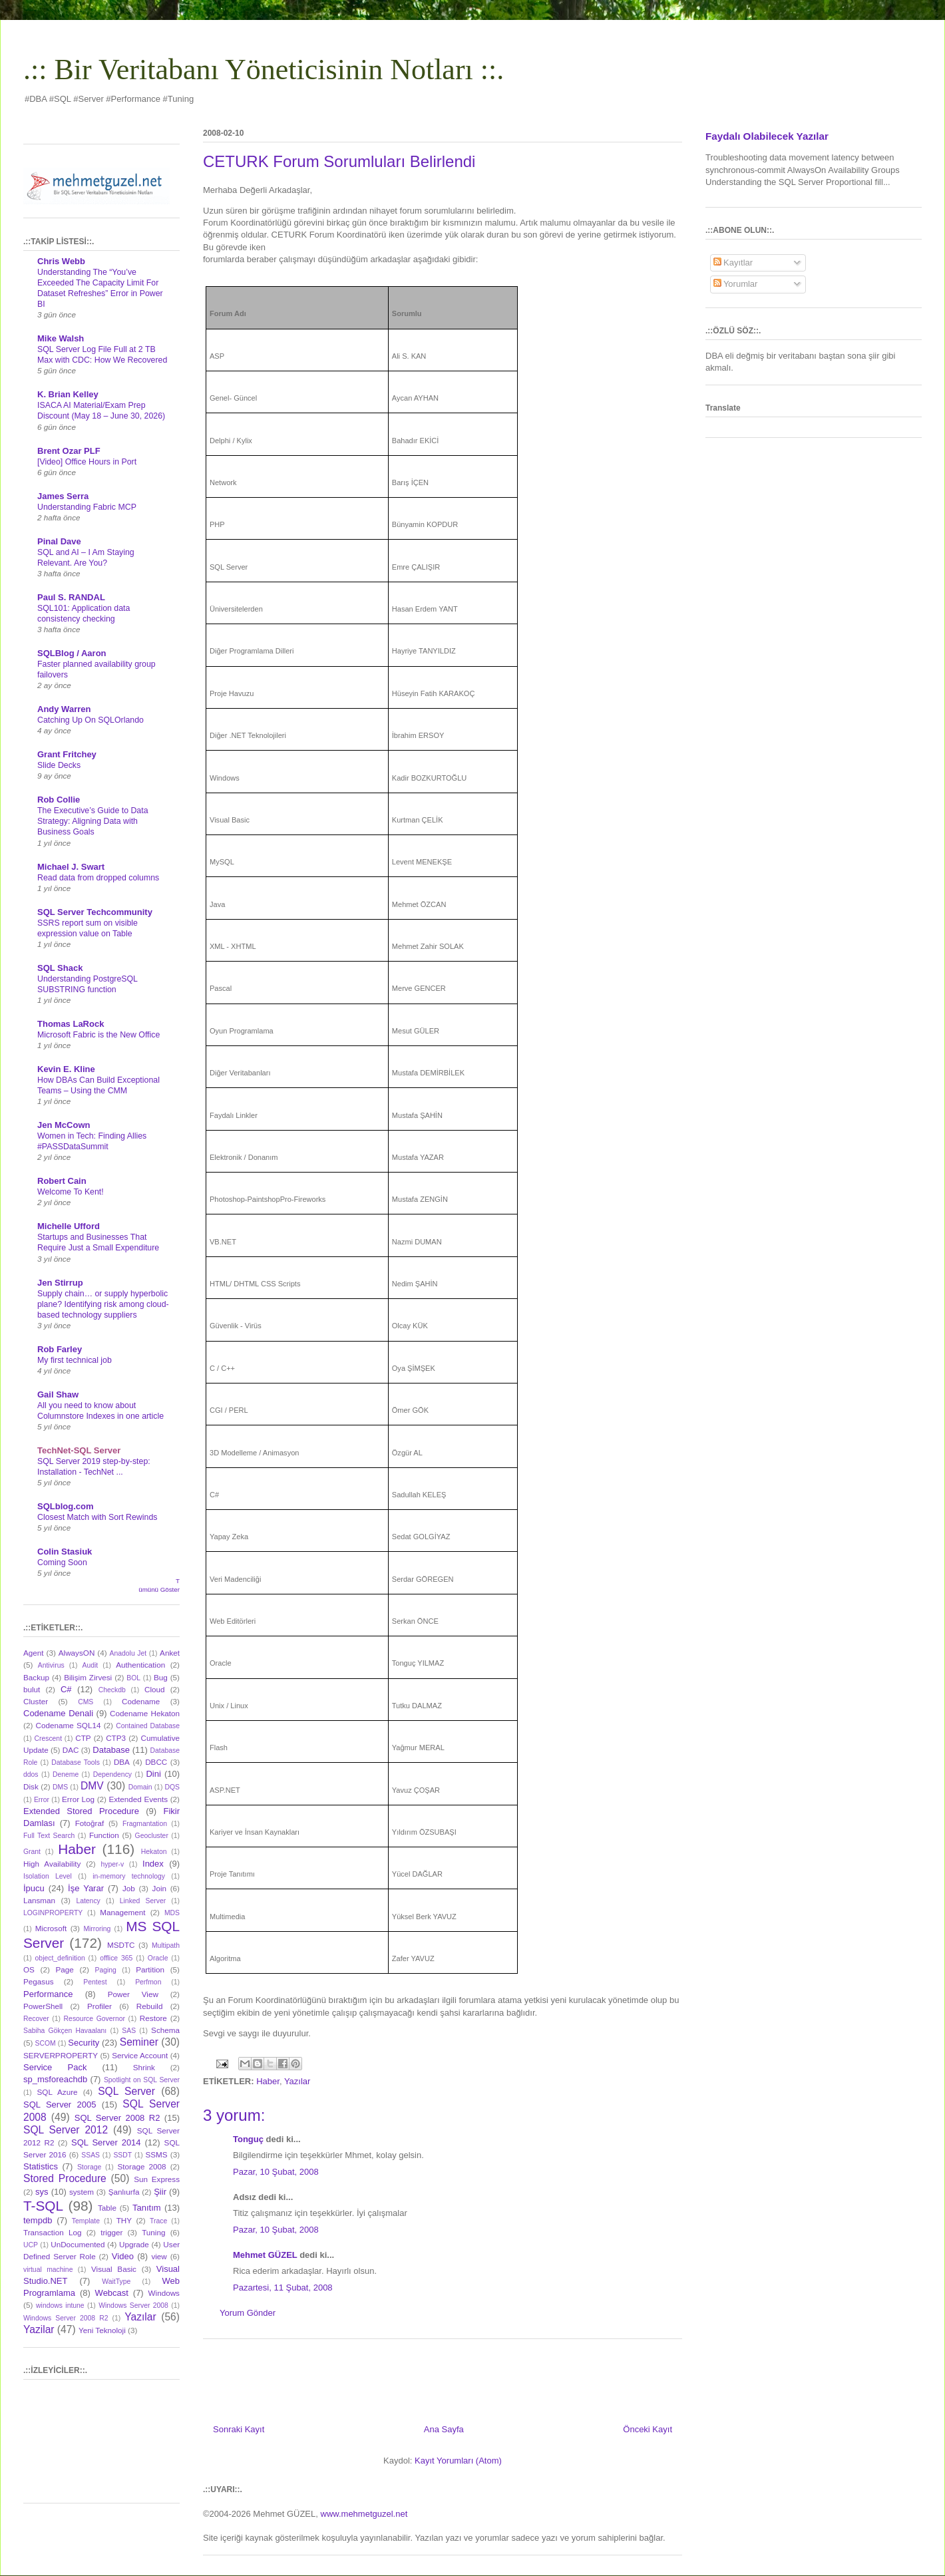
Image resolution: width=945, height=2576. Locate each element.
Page (65, 1969)
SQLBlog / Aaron (71, 653)
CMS (85, 1702)
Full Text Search (49, 1835)
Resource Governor (94, 2018)
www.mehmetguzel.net (364, 2514)
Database (111, 1750)
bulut (31, 1689)
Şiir (160, 2192)
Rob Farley (59, 1349)
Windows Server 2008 (133, 2305)
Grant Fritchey (66, 754)
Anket (170, 1652)
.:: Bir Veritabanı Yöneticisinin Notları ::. (263, 69)
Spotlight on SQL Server (142, 2080)
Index (153, 1864)
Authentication (140, 1664)
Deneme (66, 1774)
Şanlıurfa (124, 2191)
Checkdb (112, 1690)
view (158, 2256)
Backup (36, 1677)
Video (123, 2256)
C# (66, 1689)
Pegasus (38, 1981)
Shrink (144, 2067)
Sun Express (157, 2179)
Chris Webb (61, 261)
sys (42, 2192)
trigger (111, 2232)
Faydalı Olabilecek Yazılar (767, 136)
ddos (31, 1774)
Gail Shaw (58, 1394)
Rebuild (149, 2006)
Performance (48, 1994)
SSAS (90, 2155)
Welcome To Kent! (70, 1191)
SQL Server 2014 (106, 2142)
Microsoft (51, 1928)
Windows (164, 2293)
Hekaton (154, 1851)
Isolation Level (47, 1876)
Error (41, 1799)
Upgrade (134, 2244)
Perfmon (148, 1982)
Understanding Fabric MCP (86, 507)
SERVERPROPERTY (60, 2055)
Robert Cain (62, 1181)
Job (128, 1888)
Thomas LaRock (70, 1024)
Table (107, 2207)
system (81, 2191)
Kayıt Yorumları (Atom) (458, 2461)
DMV (92, 1785)
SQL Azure (57, 2092)
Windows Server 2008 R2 (65, 2318)
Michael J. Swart (70, 867)
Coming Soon (62, 1562)
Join (159, 1888)
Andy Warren (64, 709)
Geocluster (151, 1835)
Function (104, 1835)
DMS (60, 1787)
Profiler (99, 2006)
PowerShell (43, 2006)
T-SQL (43, 2205)
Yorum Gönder (248, 2313)
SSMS (156, 2154)
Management (122, 1912)
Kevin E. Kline (66, 1069)
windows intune (60, 2305)
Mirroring (96, 1928)
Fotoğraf (89, 1823)
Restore (153, 2018)
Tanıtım (146, 2208)
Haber (268, 2081)
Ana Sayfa (444, 2429)
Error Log (78, 1799)
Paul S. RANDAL (71, 597)
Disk (31, 1786)
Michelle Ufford (68, 1226)
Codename (141, 1701)
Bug (161, 1677)
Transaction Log (52, 2232)
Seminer (139, 2042)
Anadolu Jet (128, 1653)
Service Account (140, 2055)
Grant (32, 1851)
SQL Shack (60, 968)
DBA (122, 1761)
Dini (153, 1774)
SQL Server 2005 (59, 2105)
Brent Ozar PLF (68, 451)
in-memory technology (129, 1876)
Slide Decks (59, 765)
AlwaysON (77, 1652)
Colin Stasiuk (64, 1552)
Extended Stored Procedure (81, 1811)
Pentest (94, 1982)
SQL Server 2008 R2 (117, 2118)
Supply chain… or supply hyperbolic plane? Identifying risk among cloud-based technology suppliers (103, 1304)
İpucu (34, 1888)
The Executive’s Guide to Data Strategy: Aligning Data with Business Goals (92, 821)
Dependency (112, 1774)
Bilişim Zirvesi (88, 1677)
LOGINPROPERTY (53, 1913)
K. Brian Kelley (67, 394)
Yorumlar (735, 284)
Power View (133, 1994)
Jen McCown (63, 1125)
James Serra (63, 496)
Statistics (40, 2166)
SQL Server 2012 (65, 2129)
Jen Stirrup (60, 1283)
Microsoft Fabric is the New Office (98, 1034)
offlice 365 (116, 1958)
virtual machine (48, 2269)
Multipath (166, 1945)
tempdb (37, 2220)
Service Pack (55, 2067)
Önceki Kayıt (647, 2429)
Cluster (35, 1701)
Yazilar (39, 2329)
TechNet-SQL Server (78, 1450)
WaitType (116, 2281)
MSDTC (121, 1944)
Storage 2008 (142, 2166)
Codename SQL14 (68, 1725)
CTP (83, 1738)
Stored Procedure (64, 2178)
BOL (133, 1678)
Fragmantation (144, 1823)
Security (83, 2043)
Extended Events (138, 1799)
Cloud (154, 1689)
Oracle (158, 1958)
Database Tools (75, 1762)
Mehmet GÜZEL (265, 2255)
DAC (71, 1750)
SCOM (45, 2043)
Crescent (48, 1738)
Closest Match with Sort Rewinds (97, 1517)
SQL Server (126, 2091)
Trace (158, 2221)
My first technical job (74, 1360)
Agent (33, 1652)
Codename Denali (58, 1713)
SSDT (122, 2155)
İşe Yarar (86, 1888)
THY (124, 2220)
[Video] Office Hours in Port (86, 461)
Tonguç (248, 2139)
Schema (165, 2030)
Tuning (153, 2232)
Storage (89, 2167)
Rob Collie (58, 800)
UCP (30, 2245)
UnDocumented (77, 2244)
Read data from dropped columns (98, 877)
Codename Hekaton (145, 1713)
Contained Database (148, 1726)
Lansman (39, 1900)
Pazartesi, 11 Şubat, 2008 (283, 2288)
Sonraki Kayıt (238, 2429)
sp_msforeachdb (55, 2079)
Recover (36, 2018)
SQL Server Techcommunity (94, 912)
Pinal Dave (59, 541)
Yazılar (297, 2081)
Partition (150, 1969)
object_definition (60, 1958)
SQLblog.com (65, 1506)
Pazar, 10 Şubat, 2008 (276, 2172)
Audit (90, 1665)
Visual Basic (113, 2269)
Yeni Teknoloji (102, 2330)
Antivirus (51, 1665)
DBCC (156, 1761)
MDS (172, 1913)
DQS (172, 1787)
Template (86, 2221)
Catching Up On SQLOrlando (90, 720)
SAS (129, 2030)
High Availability (52, 1863)
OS (29, 1969)
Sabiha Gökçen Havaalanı (64, 2030)
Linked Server (143, 1901)
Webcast (111, 2293)
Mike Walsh (60, 338)
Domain (140, 1787)
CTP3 (116, 1738)
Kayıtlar (733, 263)
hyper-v (112, 1864)
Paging (105, 1970)
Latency (88, 1901)
